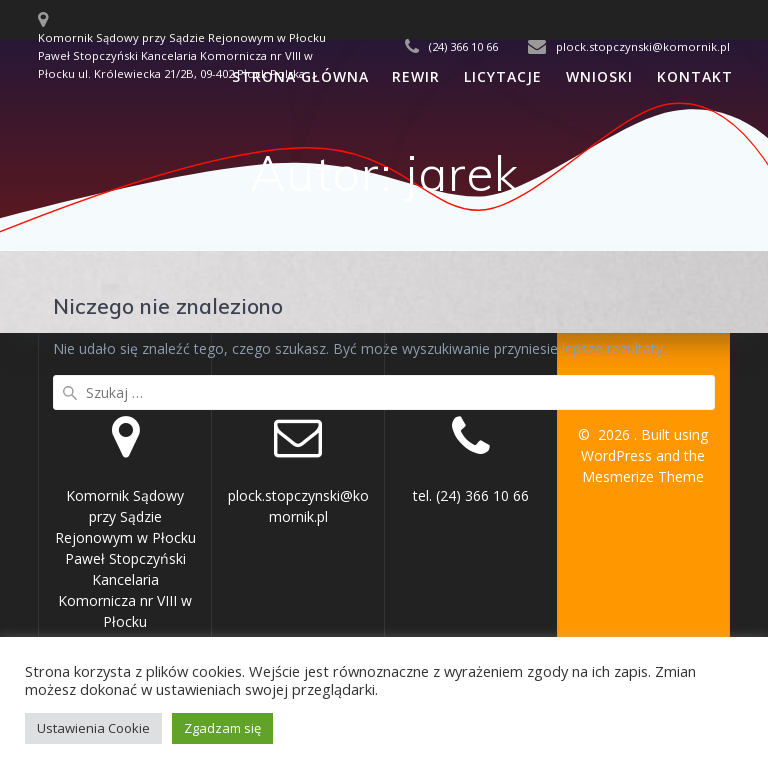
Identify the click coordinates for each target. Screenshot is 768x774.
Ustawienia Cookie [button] (93, 728)
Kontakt (695, 76)
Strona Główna (300, 76)
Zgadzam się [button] (222, 728)
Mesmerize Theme (643, 476)
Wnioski (599, 76)
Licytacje (503, 76)
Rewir (416, 76)
